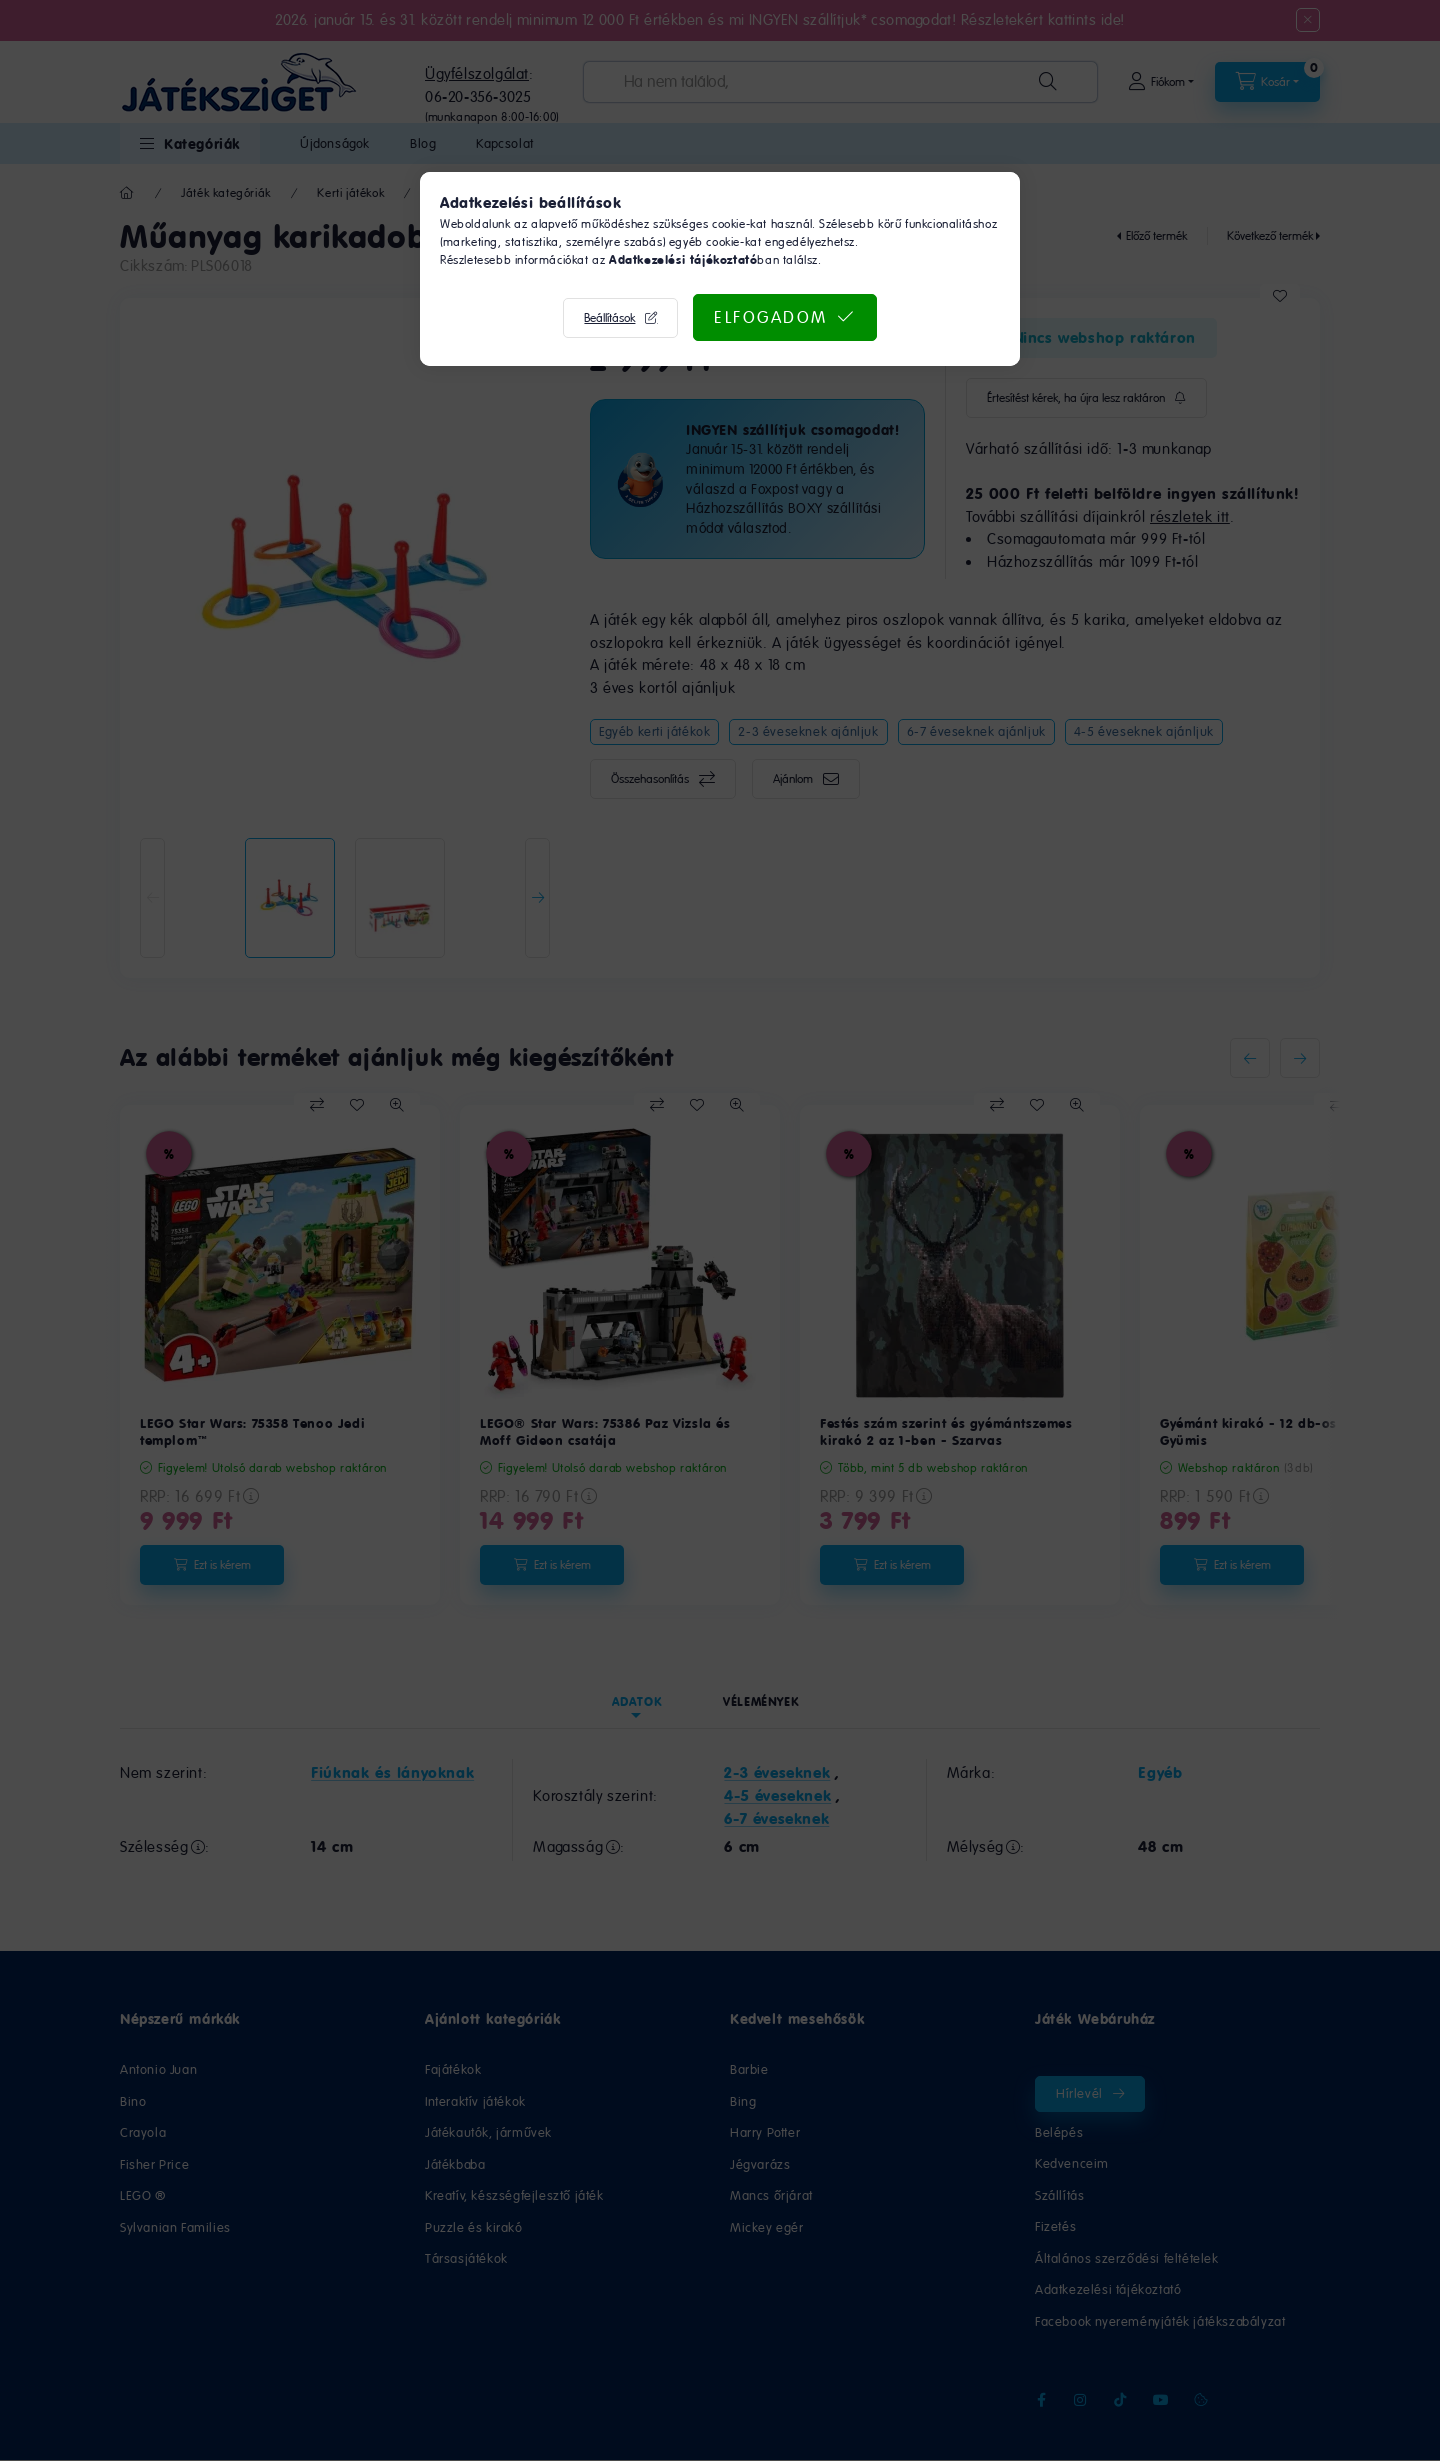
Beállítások (609, 318)
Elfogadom (771, 317)
